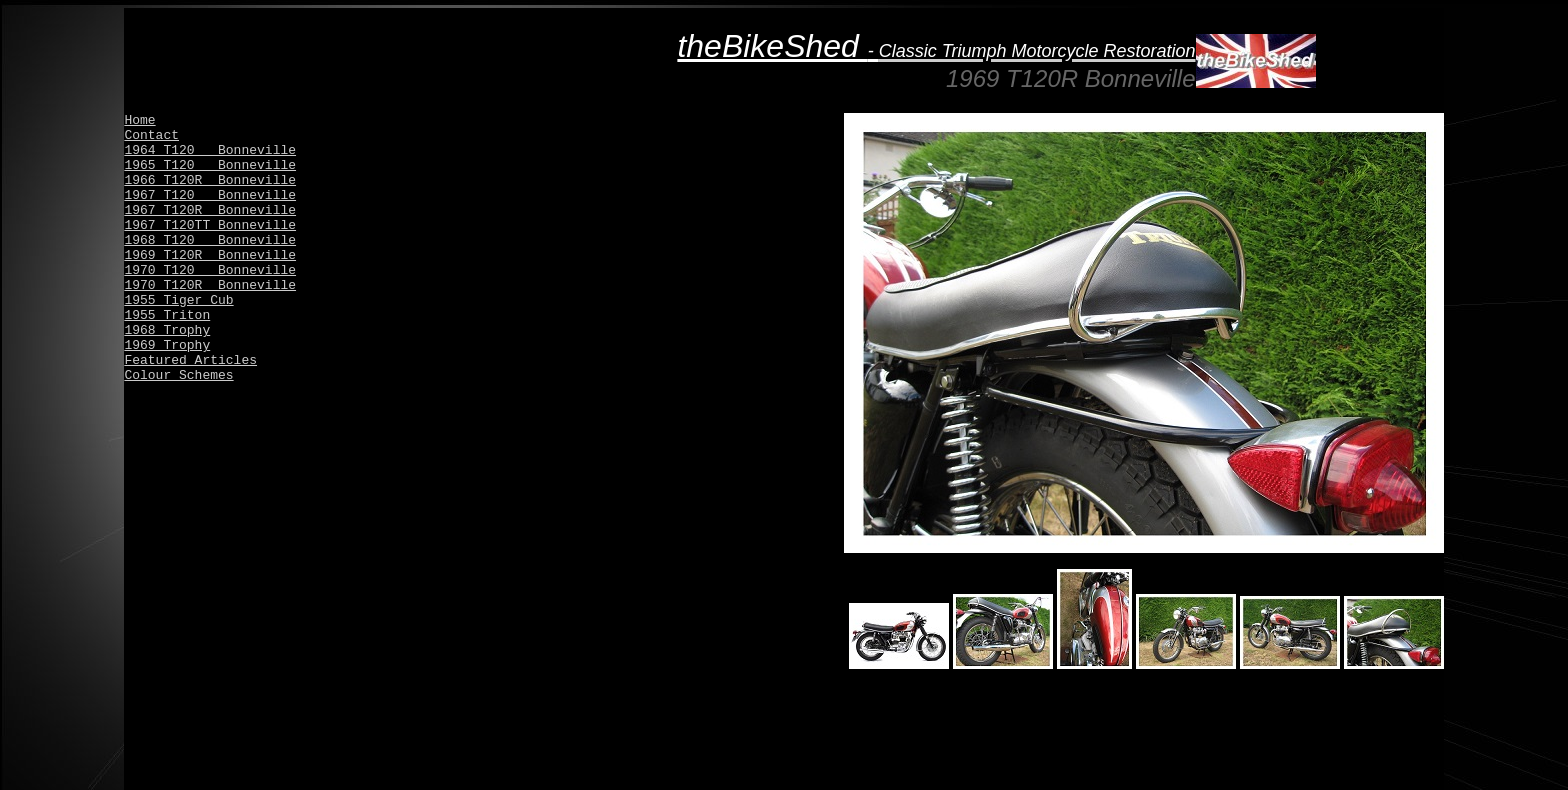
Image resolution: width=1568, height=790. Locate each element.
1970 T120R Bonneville (210, 285)
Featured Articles (190, 360)
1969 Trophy (167, 345)
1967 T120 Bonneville (210, 195)
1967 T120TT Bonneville (210, 225)
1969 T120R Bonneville (210, 255)
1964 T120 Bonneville (210, 150)
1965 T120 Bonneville (210, 165)
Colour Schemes (178, 375)
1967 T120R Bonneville (210, 210)
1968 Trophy (167, 330)
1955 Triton (167, 315)
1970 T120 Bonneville (210, 270)
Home (139, 120)
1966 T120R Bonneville (210, 180)
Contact (151, 135)
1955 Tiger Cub (178, 300)
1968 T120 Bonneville (210, 240)
